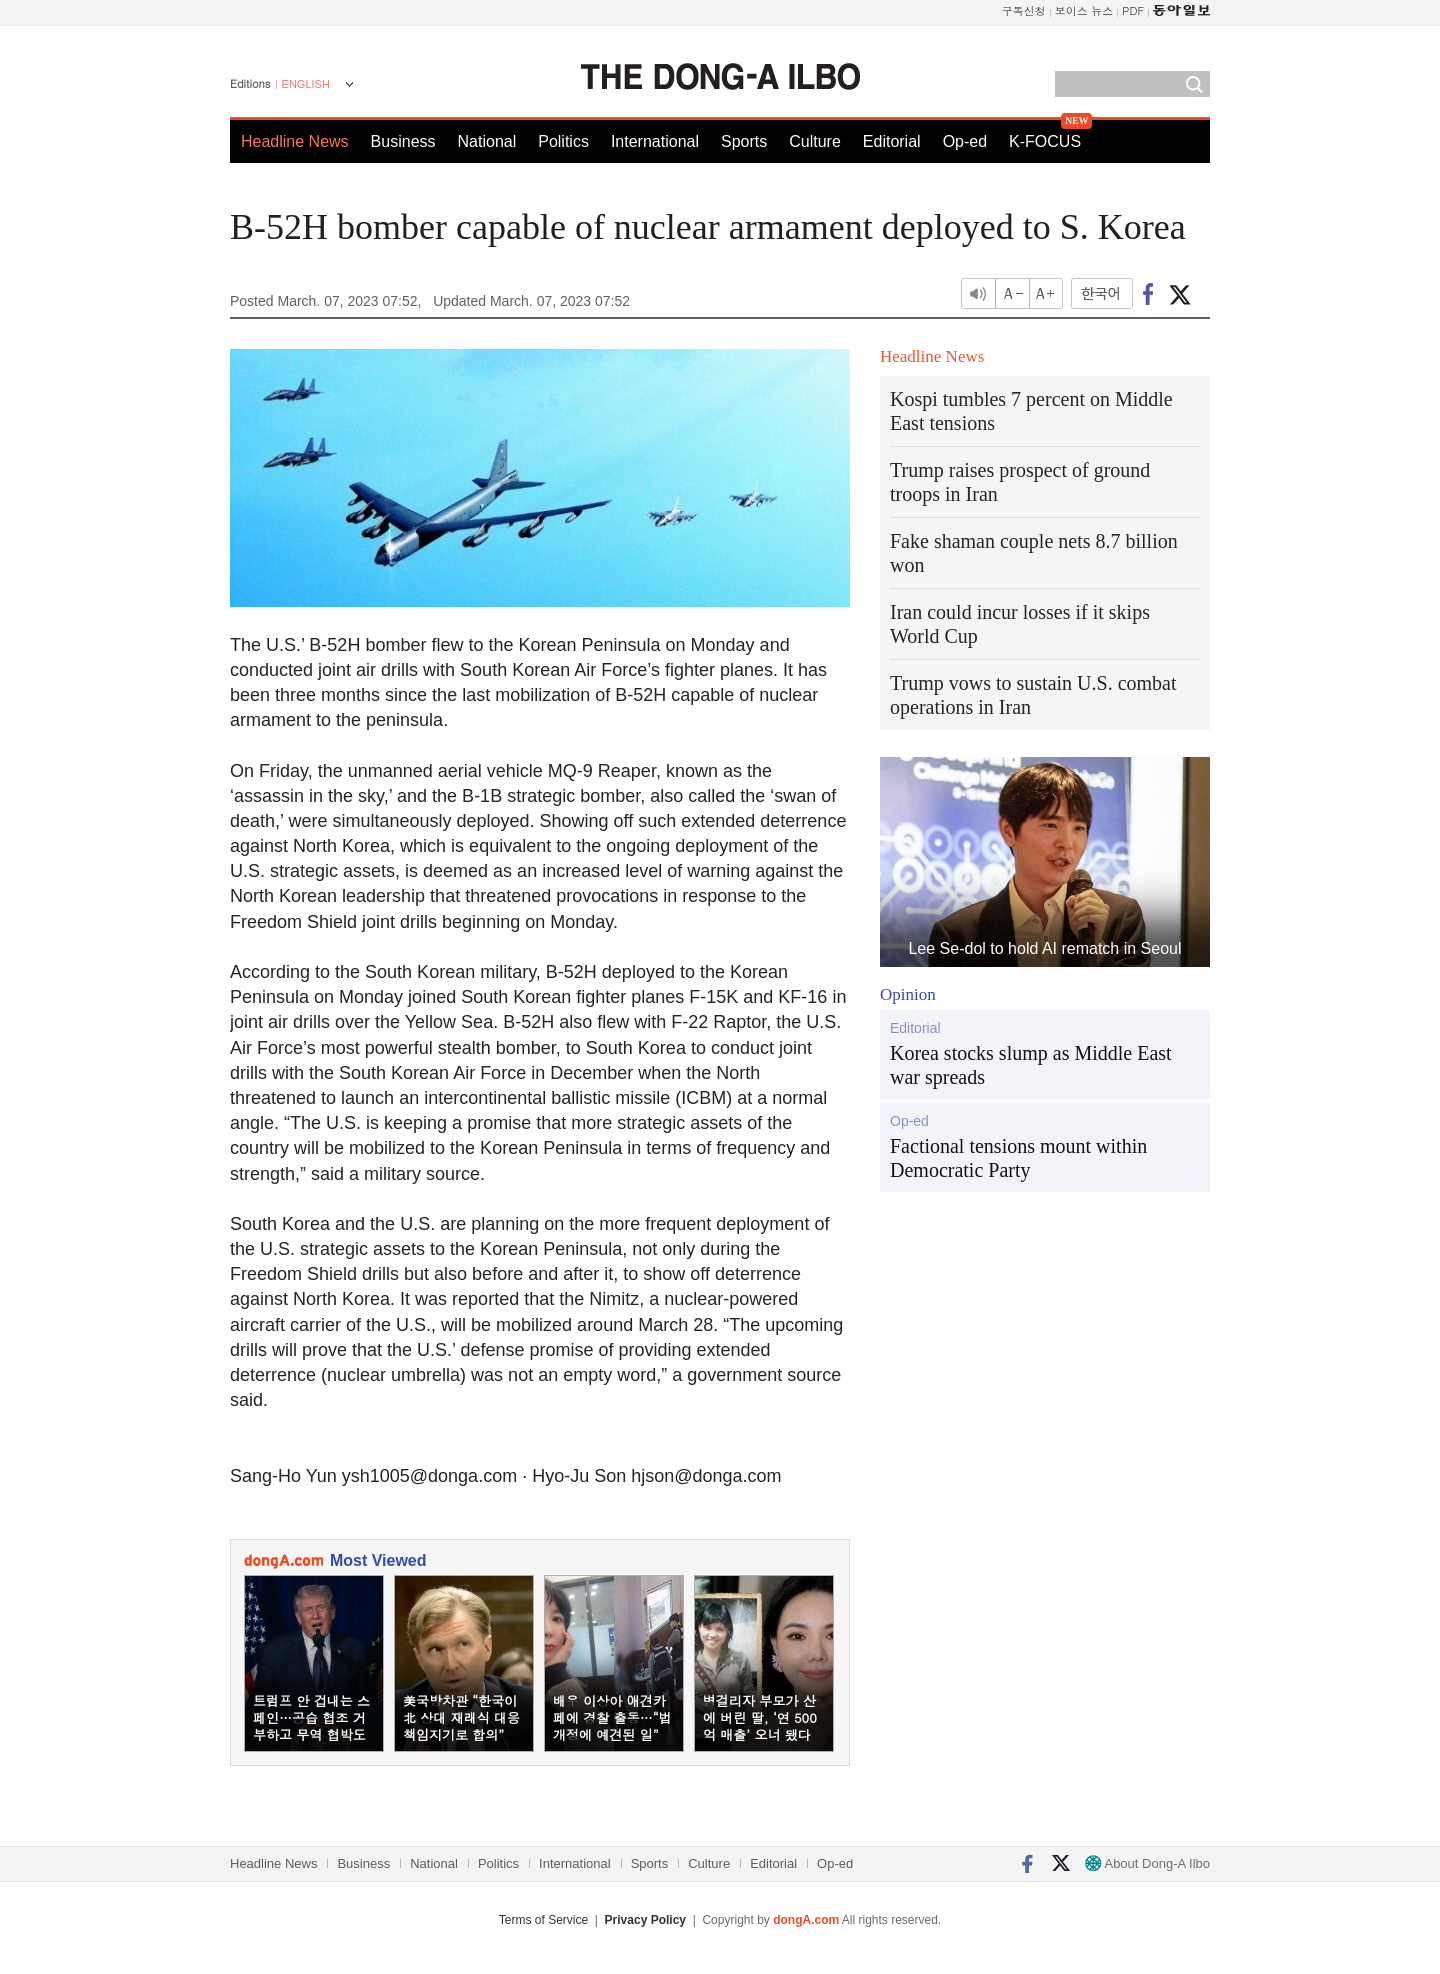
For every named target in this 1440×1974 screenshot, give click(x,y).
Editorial (892, 141)
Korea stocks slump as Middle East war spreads (1031, 1065)
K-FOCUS (1045, 141)
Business (403, 141)
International (655, 141)
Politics (563, 141)
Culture (815, 141)
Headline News (295, 141)
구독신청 (1024, 10)
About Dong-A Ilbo (1147, 1863)
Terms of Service (543, 1920)
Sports (744, 141)
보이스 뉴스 (1084, 10)
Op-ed (965, 141)
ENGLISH (306, 84)
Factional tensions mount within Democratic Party (1018, 1158)
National (487, 141)
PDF (1133, 10)
